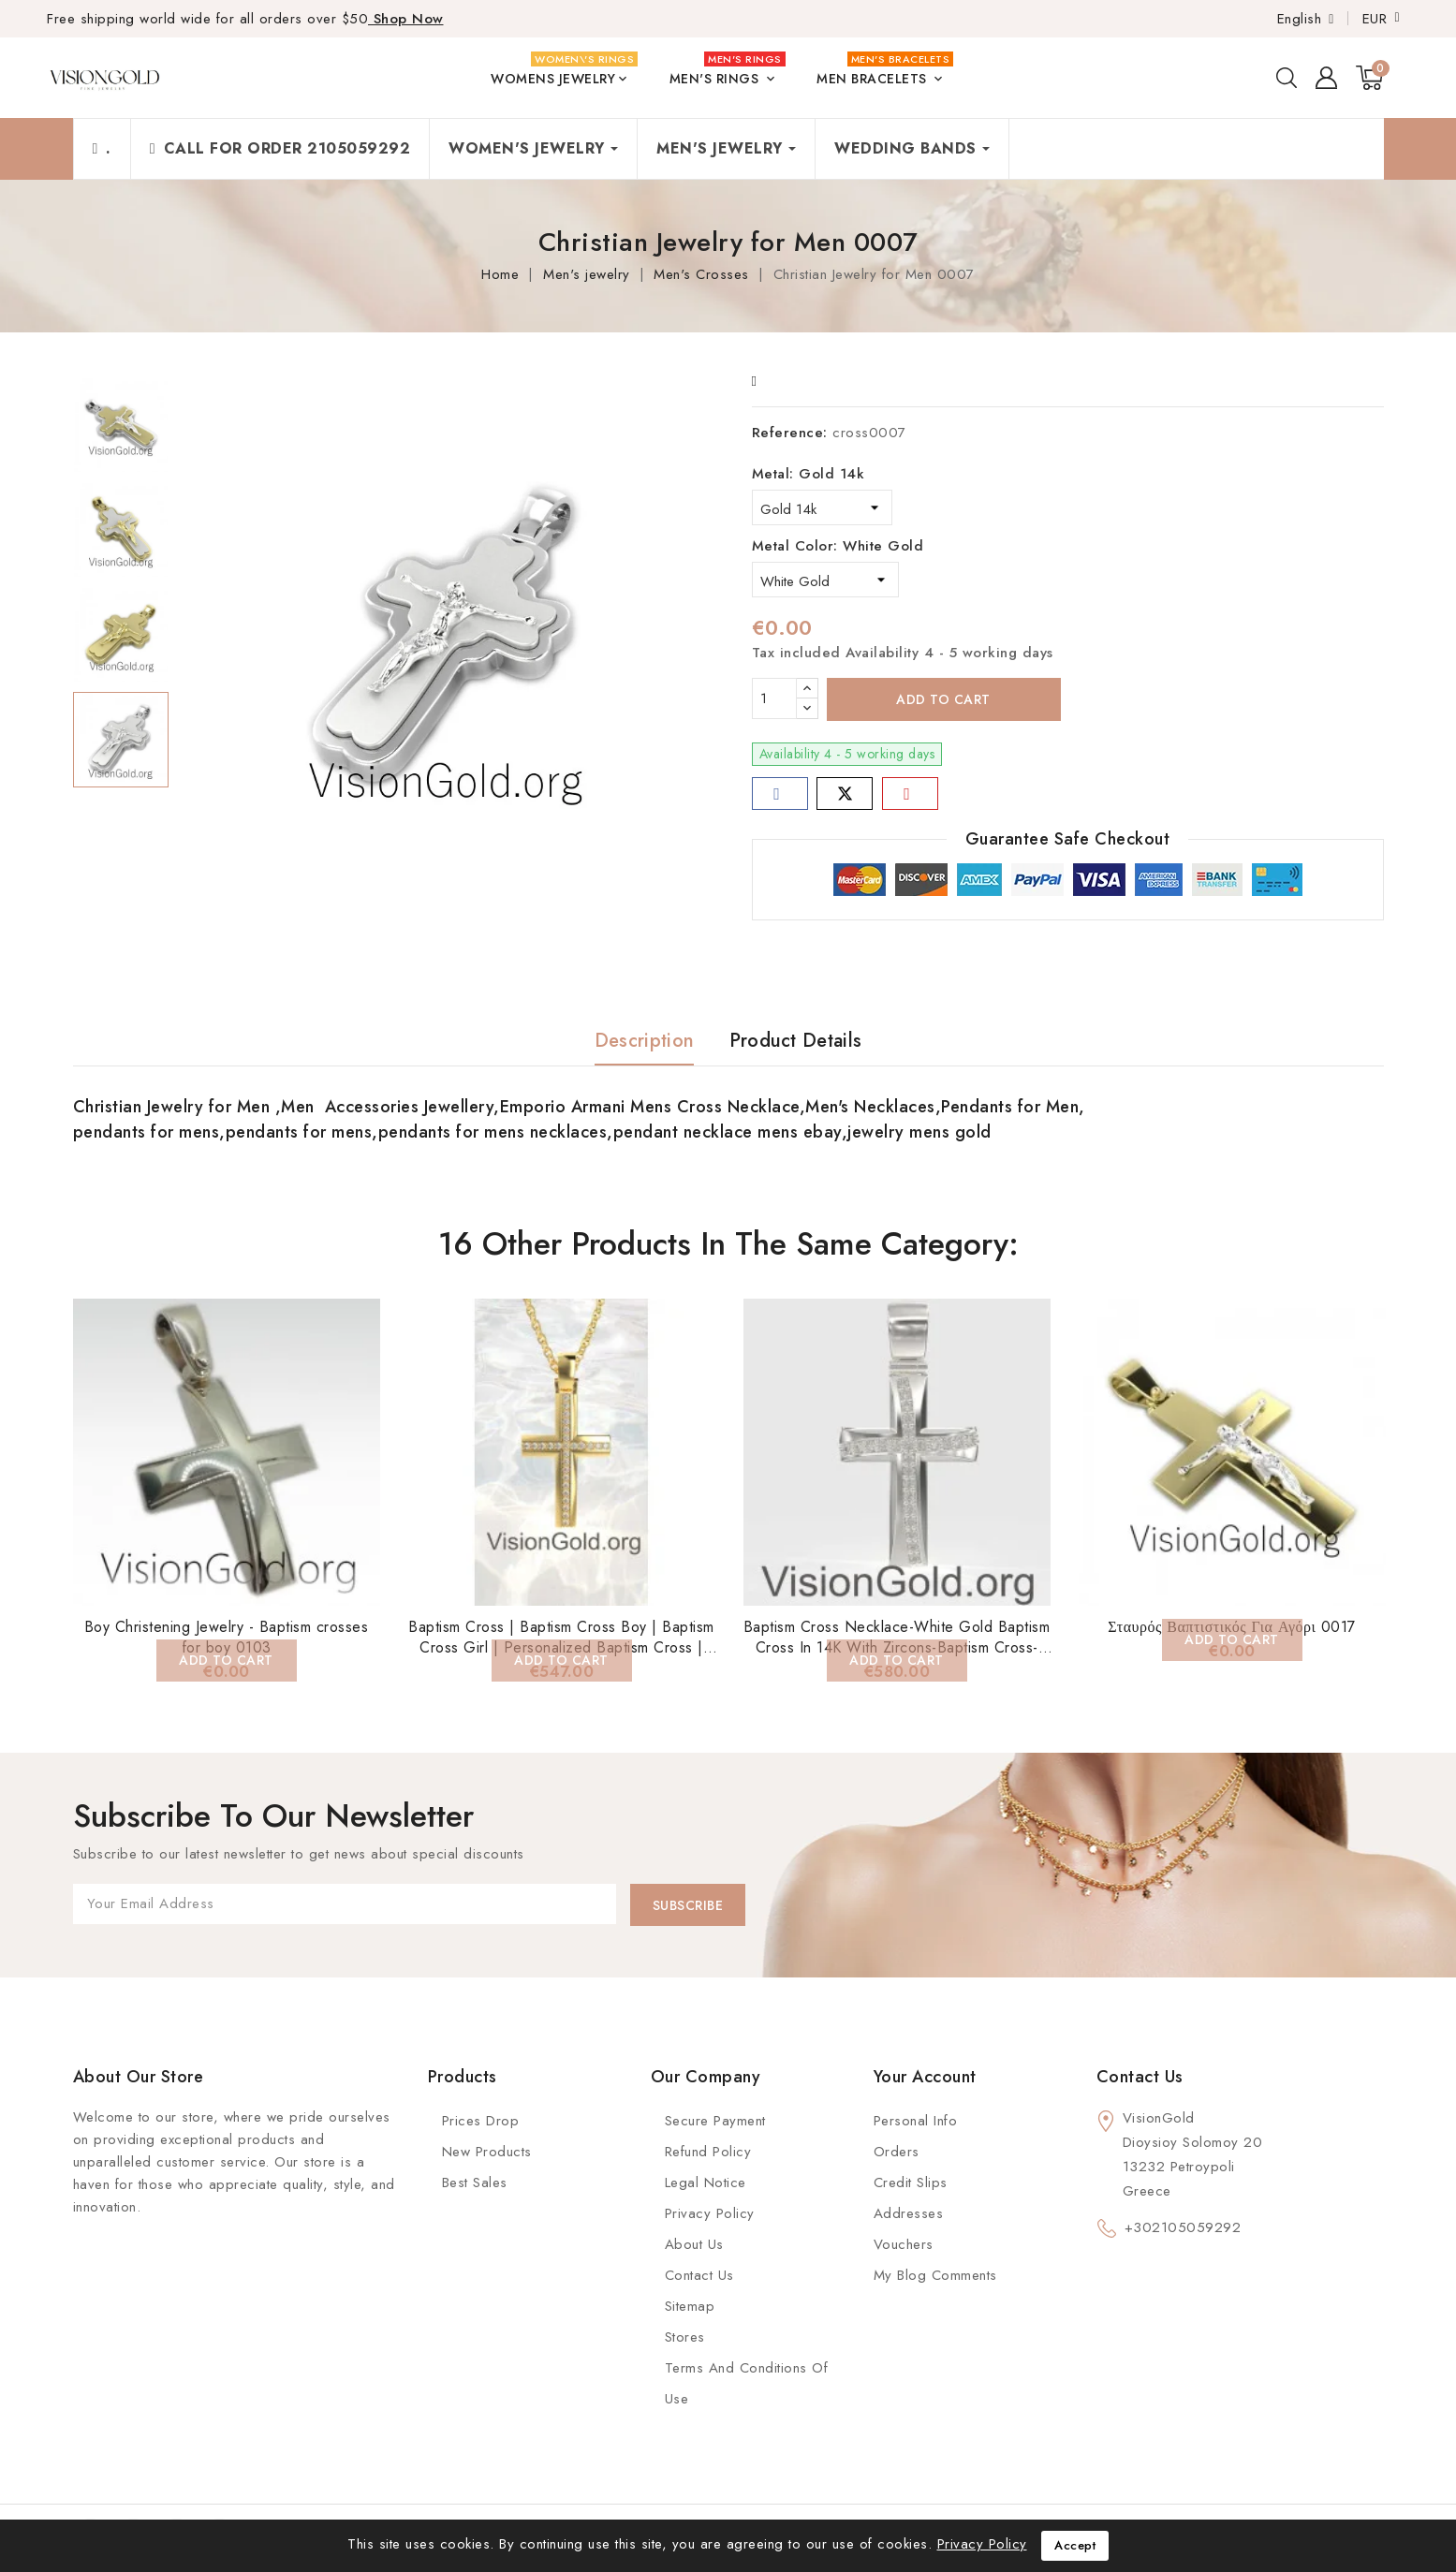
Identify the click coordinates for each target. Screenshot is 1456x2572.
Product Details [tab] (795, 1040)
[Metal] (822, 507)
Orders (896, 2151)
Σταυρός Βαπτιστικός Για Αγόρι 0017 (1232, 1627)
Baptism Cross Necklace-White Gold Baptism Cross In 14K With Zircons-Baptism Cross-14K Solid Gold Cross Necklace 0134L (897, 1647)
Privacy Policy (710, 2213)
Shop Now (406, 18)
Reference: (790, 432)
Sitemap (690, 2306)
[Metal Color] (825, 579)
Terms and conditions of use (747, 2383)
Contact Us (699, 2275)
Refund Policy (708, 2151)
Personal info (916, 2120)
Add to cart (943, 699)
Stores (685, 2337)
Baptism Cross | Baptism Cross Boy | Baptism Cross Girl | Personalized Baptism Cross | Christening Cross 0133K (561, 1647)
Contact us (1140, 2077)
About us (694, 2244)
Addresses (909, 2213)
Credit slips (911, 2182)
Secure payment (715, 2120)
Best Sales (474, 2182)
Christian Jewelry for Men (174, 1107)
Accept (1075, 2545)
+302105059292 (1183, 2227)
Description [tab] (644, 1040)
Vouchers (904, 2244)
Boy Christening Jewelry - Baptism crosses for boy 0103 (226, 1637)
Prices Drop (481, 2120)
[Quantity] (774, 698)
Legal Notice (705, 2182)
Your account (925, 2077)
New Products (487, 2151)
